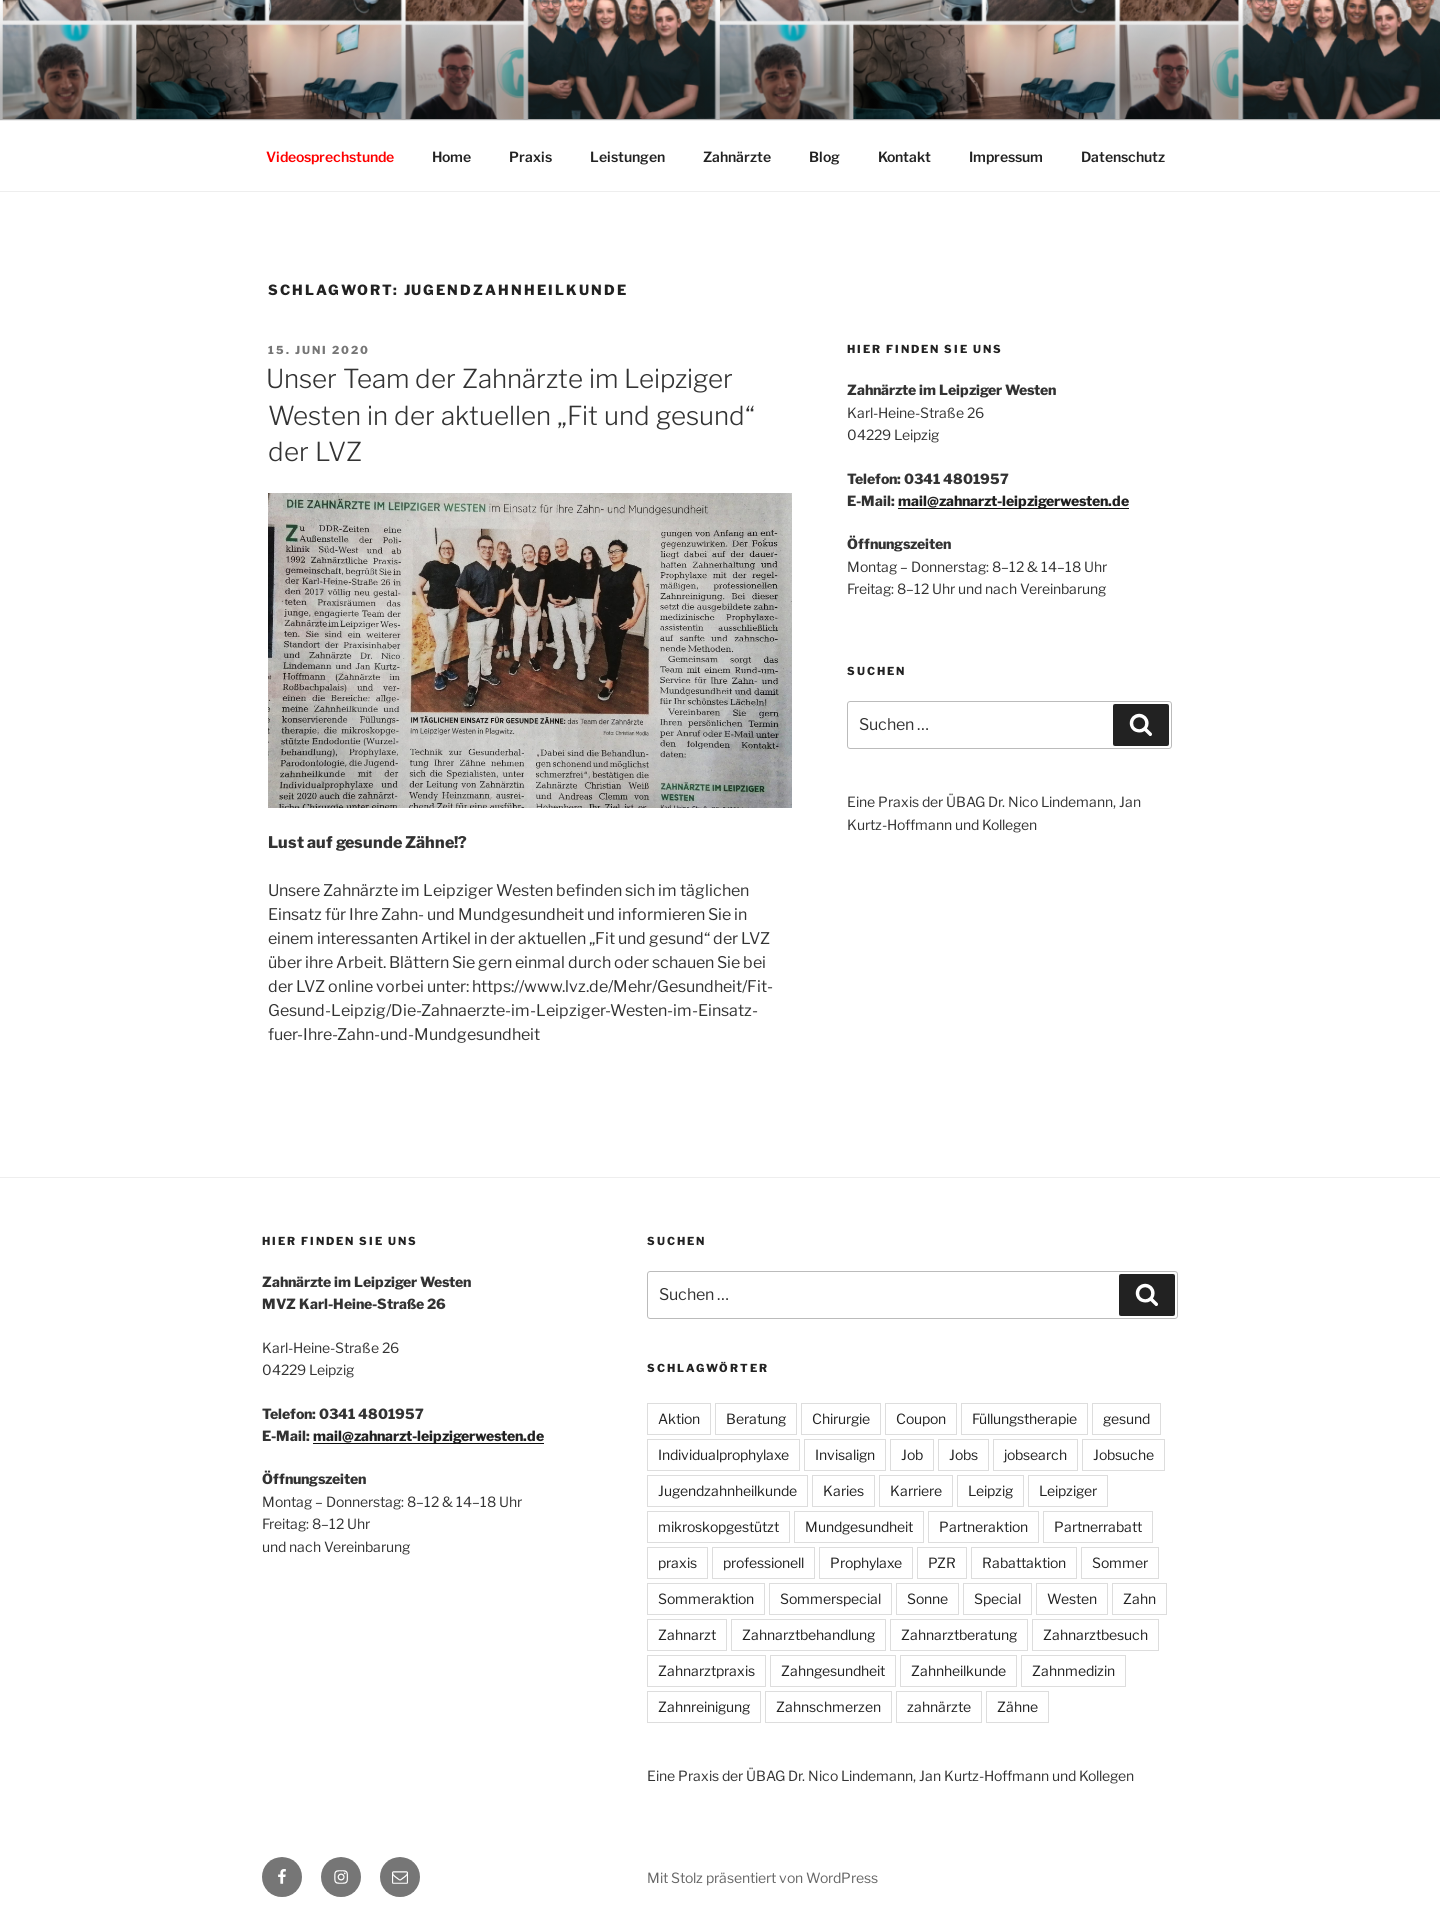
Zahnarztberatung (959, 1634)
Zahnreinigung (704, 1706)
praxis (677, 1562)
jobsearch (1035, 1454)
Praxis (530, 156)
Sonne (927, 1598)
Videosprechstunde (330, 156)
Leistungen (627, 156)
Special (997, 1598)
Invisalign (845, 1454)
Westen (1072, 1598)
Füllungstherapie (1024, 1418)
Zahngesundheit (833, 1670)
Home (451, 156)
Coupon (921, 1418)
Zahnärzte (737, 156)
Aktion (679, 1418)
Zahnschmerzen (828, 1706)
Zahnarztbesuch (1095, 1634)
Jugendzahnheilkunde (727, 1490)
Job (912, 1454)
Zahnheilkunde (958, 1670)
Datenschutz (1123, 156)
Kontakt (904, 156)
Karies (843, 1490)
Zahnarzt (687, 1634)
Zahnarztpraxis (706, 1670)
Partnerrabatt (1098, 1526)
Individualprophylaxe (723, 1454)
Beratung (756, 1418)
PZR (942, 1562)
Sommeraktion (706, 1598)
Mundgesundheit (859, 1526)
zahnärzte (939, 1706)
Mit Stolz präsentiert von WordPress (762, 1877)
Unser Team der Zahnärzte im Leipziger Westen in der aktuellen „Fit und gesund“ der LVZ (510, 415)
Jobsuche (1123, 1454)
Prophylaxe (866, 1562)
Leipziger (1068, 1490)
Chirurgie (841, 1418)
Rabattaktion (1024, 1562)
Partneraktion (983, 1526)
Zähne (1017, 1706)
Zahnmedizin (1073, 1670)
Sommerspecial (830, 1598)
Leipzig (990, 1490)
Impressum (1006, 156)
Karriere (916, 1490)
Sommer (1120, 1562)
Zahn (1139, 1598)
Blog (824, 156)
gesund (1126, 1418)
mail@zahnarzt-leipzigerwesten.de (1013, 500)
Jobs (963, 1454)
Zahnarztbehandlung (808, 1634)
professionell (763, 1562)
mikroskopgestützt (718, 1526)
